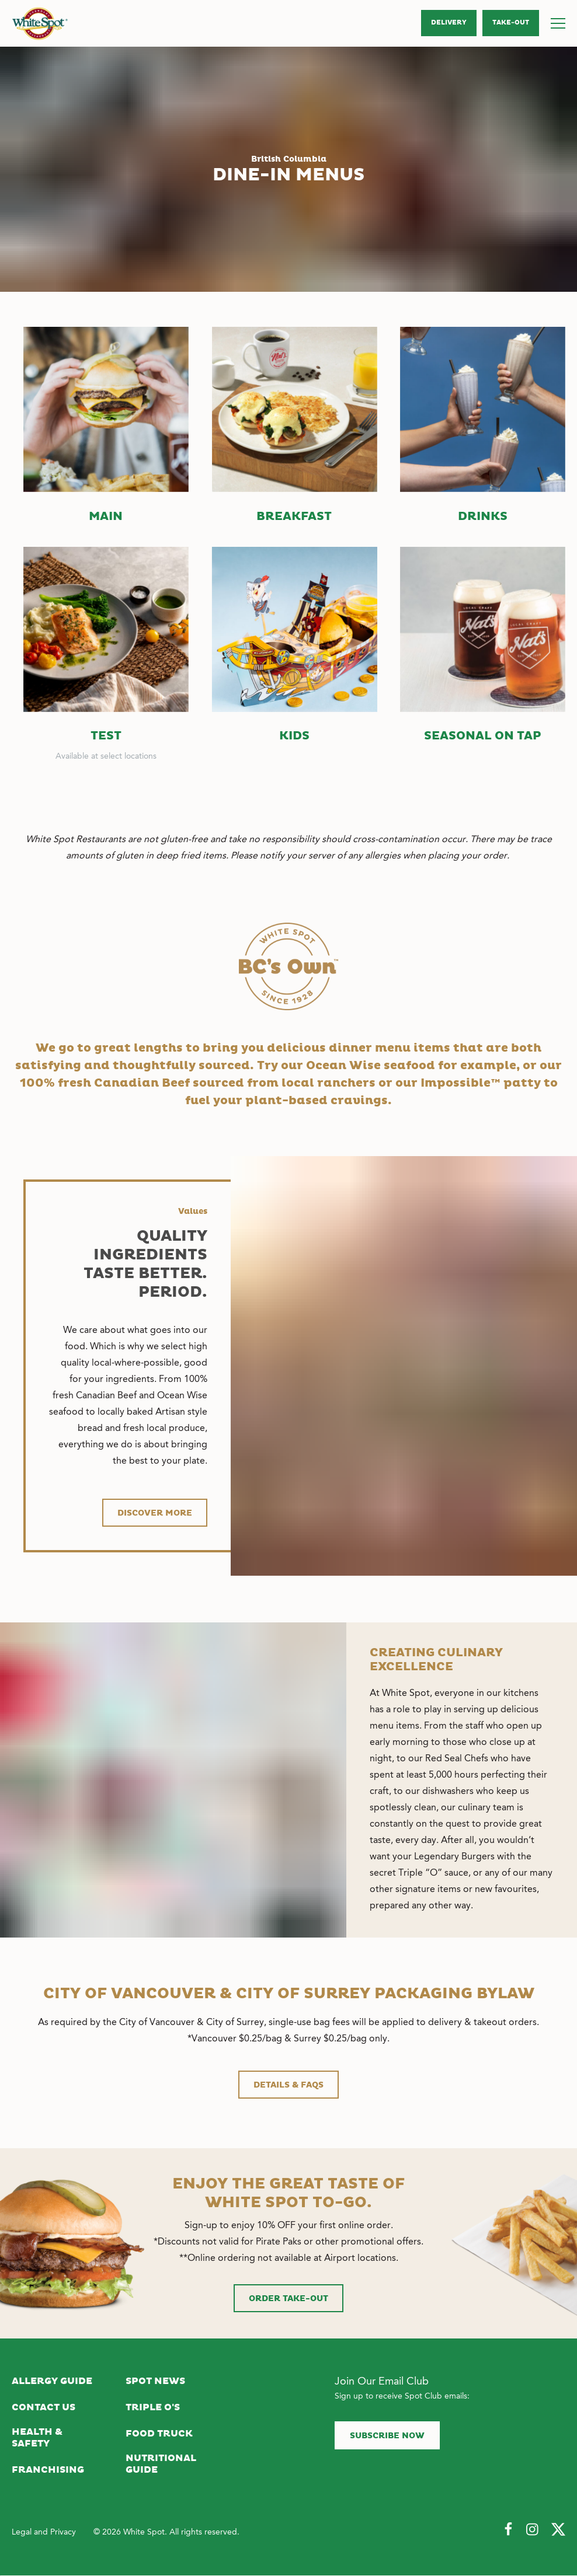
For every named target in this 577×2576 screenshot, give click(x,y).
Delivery (449, 23)
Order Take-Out (288, 2299)
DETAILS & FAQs (288, 2085)
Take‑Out (510, 23)
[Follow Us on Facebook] (508, 2530)
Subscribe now (387, 2436)
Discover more (154, 1513)
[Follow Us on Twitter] (558, 2530)
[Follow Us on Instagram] (533, 2530)
